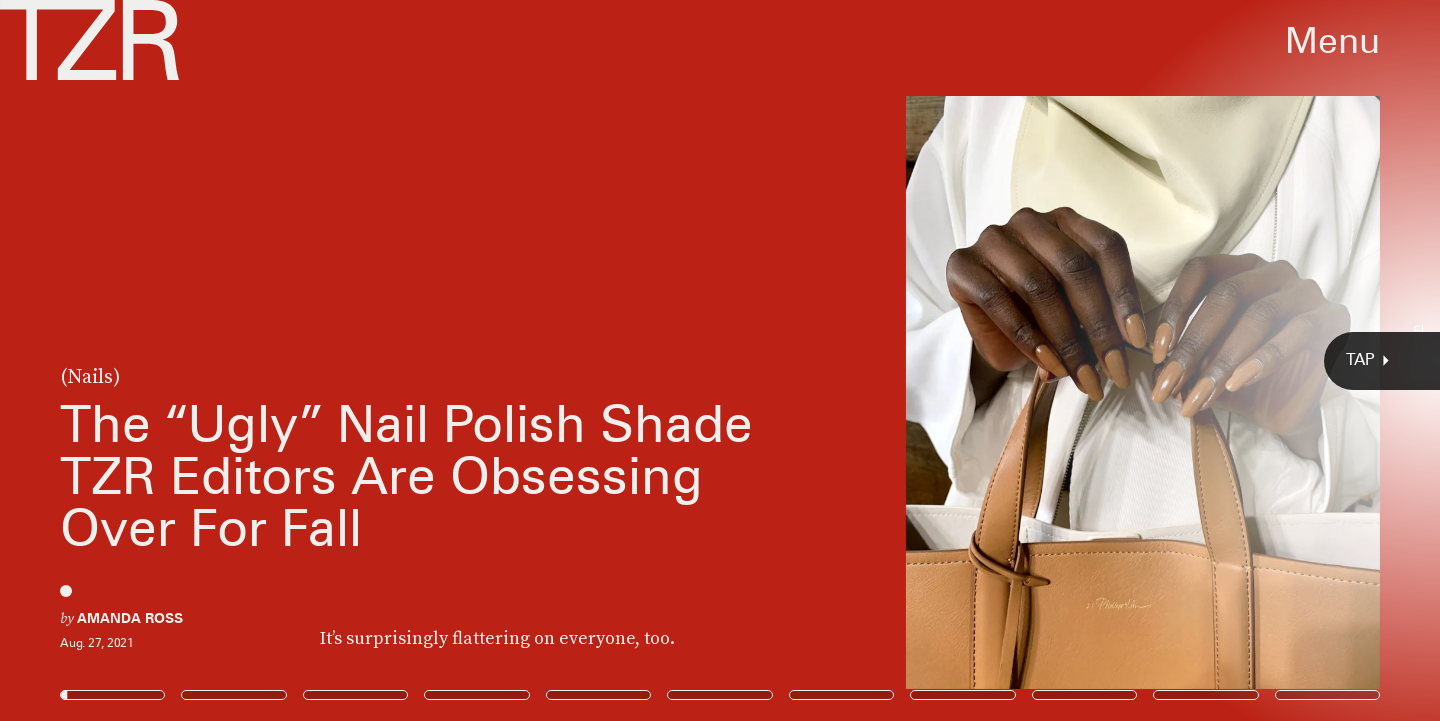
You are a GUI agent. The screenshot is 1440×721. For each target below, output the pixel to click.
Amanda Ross (130, 618)
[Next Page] (957, 360)
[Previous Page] (237, 360)
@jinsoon (1415, 352)
